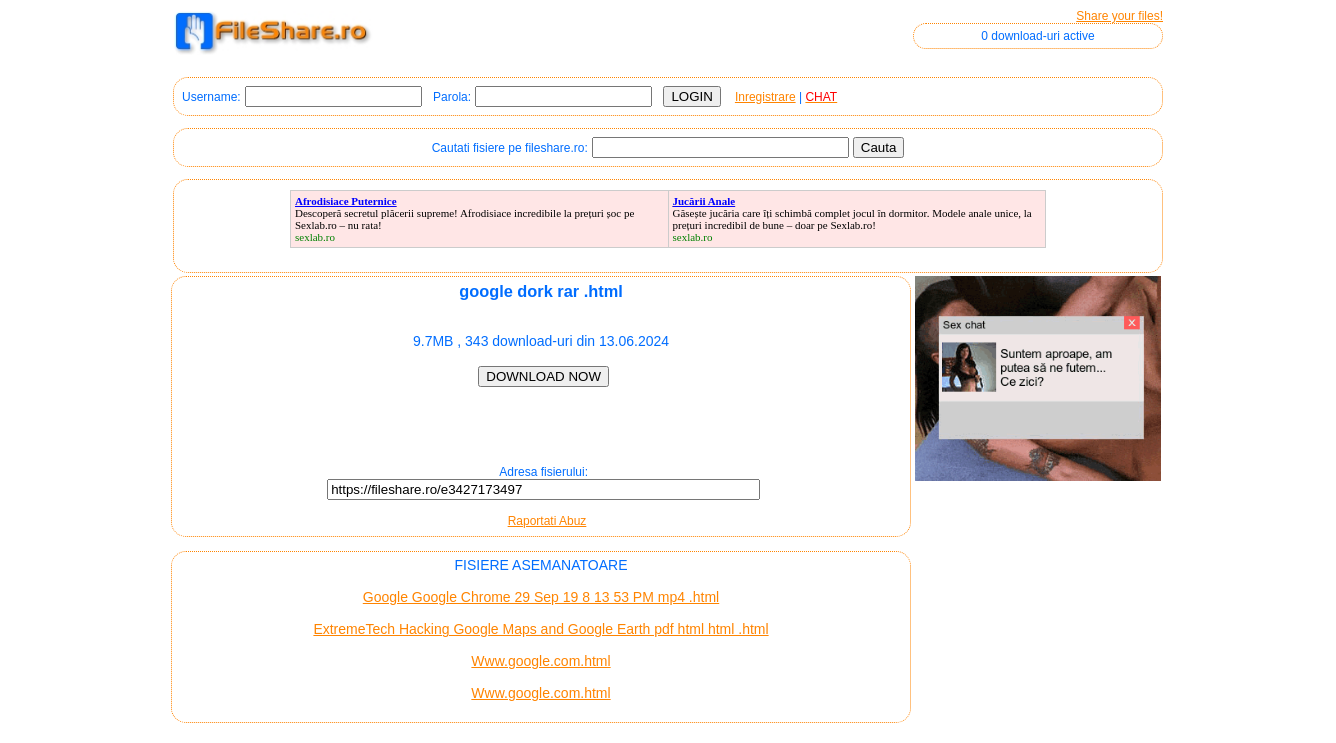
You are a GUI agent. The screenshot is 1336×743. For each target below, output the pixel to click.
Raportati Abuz (547, 521)
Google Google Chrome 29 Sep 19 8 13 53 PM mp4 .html (541, 597)
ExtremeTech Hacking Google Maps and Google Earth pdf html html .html (540, 629)
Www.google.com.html (540, 661)
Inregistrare (765, 97)
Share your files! (1119, 16)
